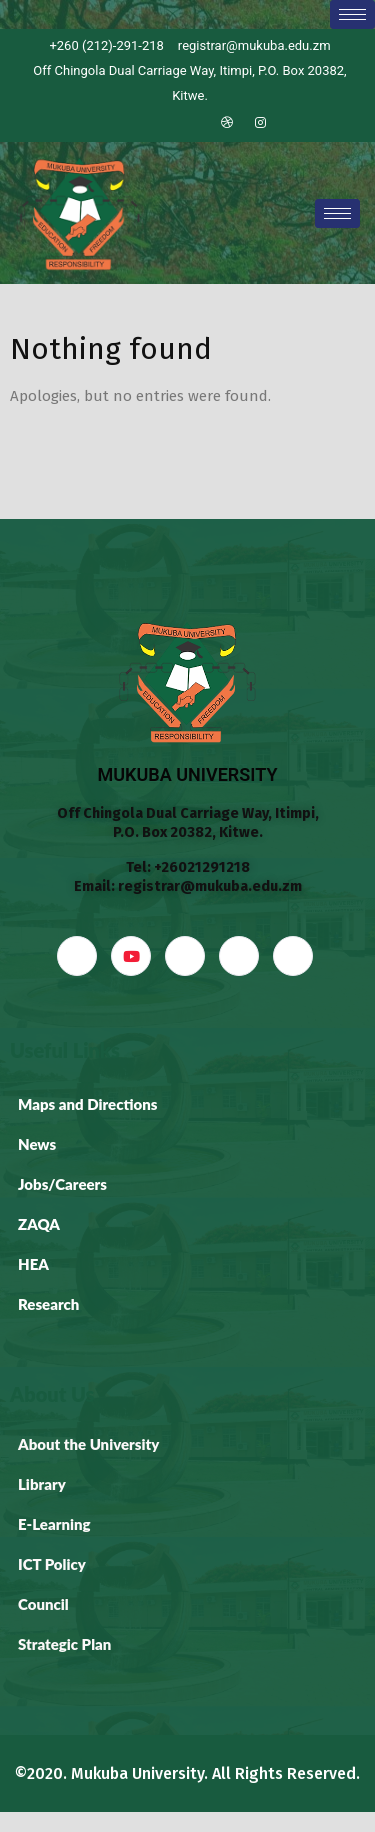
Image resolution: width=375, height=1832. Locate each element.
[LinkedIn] (193, 123)
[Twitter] (159, 123)
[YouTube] (131, 956)
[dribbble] (239, 956)
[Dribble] (227, 123)
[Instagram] (261, 123)
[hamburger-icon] (352, 14)
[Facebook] (125, 123)
